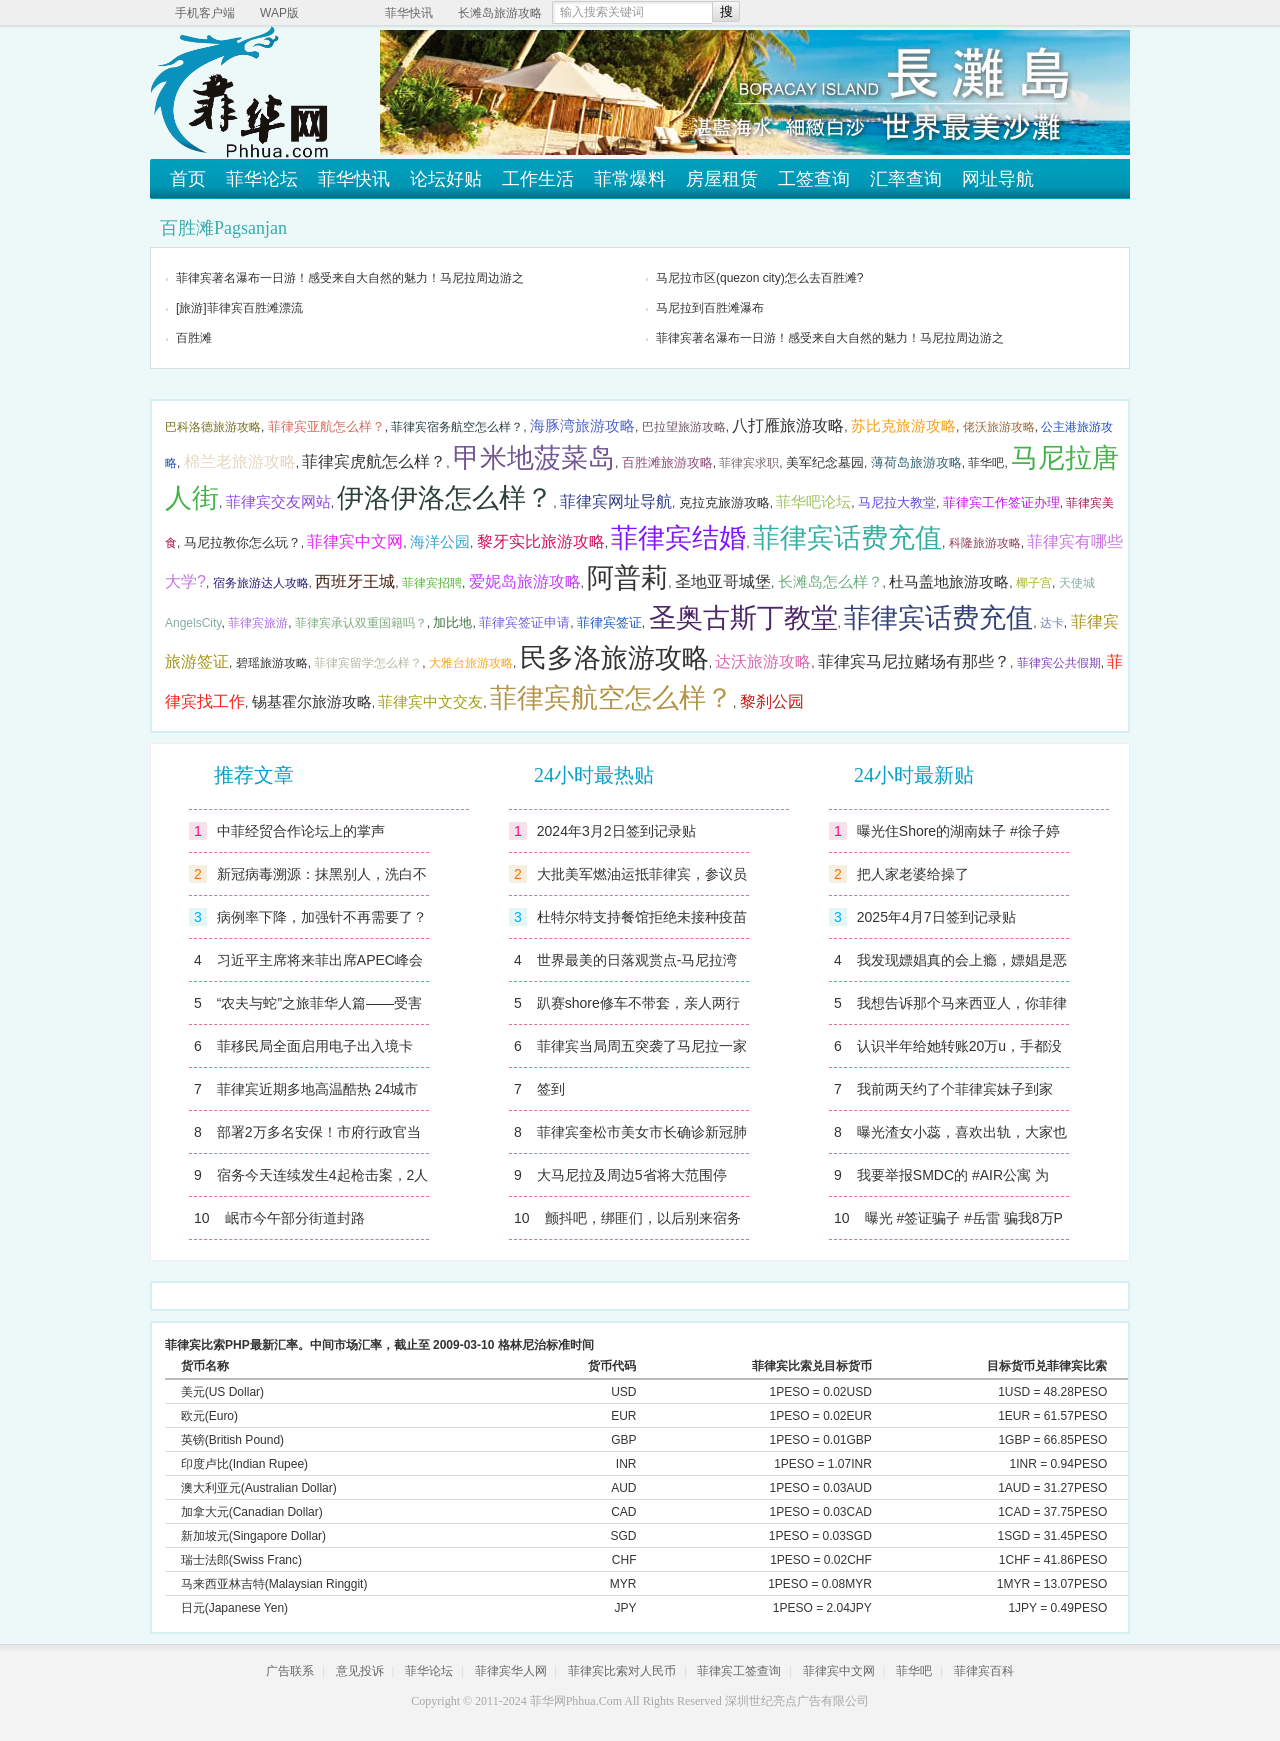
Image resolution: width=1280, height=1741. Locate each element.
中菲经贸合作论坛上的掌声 (301, 831)
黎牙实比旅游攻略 (541, 541)
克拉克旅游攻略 (724, 502)
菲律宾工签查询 (739, 1671)
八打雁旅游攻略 (788, 425)
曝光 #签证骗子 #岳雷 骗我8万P (964, 1218)
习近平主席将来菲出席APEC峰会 (320, 960)
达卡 (1052, 623)
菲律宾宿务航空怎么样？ (457, 427)
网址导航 (998, 179)
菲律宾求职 (749, 463)
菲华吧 (986, 463)
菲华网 (548, 1701)
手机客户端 (205, 13)
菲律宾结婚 (678, 538)
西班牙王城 (355, 581)
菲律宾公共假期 (1059, 663)
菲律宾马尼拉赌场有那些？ (914, 661)
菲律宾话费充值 (847, 538)
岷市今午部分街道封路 (295, 1218)
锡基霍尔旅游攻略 (312, 702)
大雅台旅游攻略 (471, 663)
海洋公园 (440, 542)
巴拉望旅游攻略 (684, 427)
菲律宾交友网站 (278, 502)
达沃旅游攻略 (763, 661)
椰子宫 (1034, 583)
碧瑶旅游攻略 (272, 663)
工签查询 (814, 179)
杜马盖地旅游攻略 (949, 582)
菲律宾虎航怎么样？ (374, 461)
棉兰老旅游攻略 (240, 461)
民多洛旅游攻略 (614, 658)
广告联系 (290, 1671)
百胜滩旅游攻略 (667, 462)
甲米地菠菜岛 (534, 458)
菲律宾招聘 (432, 583)
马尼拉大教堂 (897, 502)
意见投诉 (360, 1671)
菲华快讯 (409, 13)
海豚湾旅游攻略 (582, 426)
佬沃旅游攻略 (999, 427)
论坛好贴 (446, 179)
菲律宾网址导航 (616, 501)
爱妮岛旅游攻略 (525, 581)
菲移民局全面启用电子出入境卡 (315, 1046)
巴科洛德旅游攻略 (213, 427)
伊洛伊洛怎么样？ (445, 498)
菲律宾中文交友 (430, 702)
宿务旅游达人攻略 (261, 583)
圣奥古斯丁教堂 (743, 618)
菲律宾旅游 (258, 623)
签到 (551, 1089)
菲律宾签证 (609, 622)
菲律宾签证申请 (524, 622)
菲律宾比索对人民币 (622, 1671)
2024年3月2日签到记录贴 (616, 831)
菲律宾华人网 (511, 1671)
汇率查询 (906, 179)
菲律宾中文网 (355, 541)
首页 (188, 179)
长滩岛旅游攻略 (500, 13)
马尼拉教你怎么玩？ (242, 542)
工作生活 (538, 179)
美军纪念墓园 (825, 462)
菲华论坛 (262, 179)
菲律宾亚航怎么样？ (326, 426)
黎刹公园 (772, 701)
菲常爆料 (630, 179)
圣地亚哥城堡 (723, 581)
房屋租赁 (722, 179)
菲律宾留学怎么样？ (368, 663)
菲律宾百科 (984, 1671)
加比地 (452, 622)
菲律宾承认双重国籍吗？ (361, 623)
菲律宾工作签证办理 (1001, 502)
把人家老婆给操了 (913, 874)
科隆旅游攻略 (985, 543)
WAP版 (279, 13)
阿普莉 (627, 578)
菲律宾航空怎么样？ (611, 698)
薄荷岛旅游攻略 (916, 462)
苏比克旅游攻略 (903, 426)
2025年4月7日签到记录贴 (936, 917)
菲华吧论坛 (813, 502)
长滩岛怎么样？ (830, 582)
